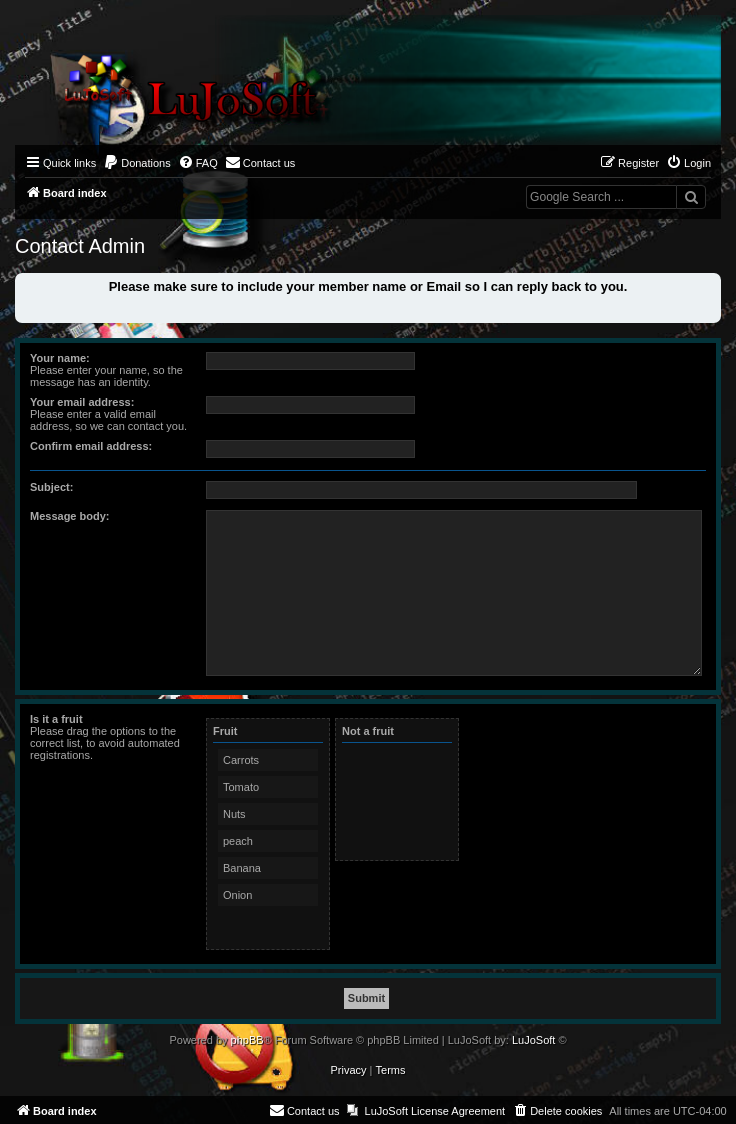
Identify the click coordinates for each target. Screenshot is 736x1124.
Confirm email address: (91, 446)
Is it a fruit (56, 719)
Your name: (60, 358)
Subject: (51, 487)
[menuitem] (137, 163)
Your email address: (82, 402)
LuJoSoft (533, 1040)
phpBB (247, 1040)
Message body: (69, 516)
